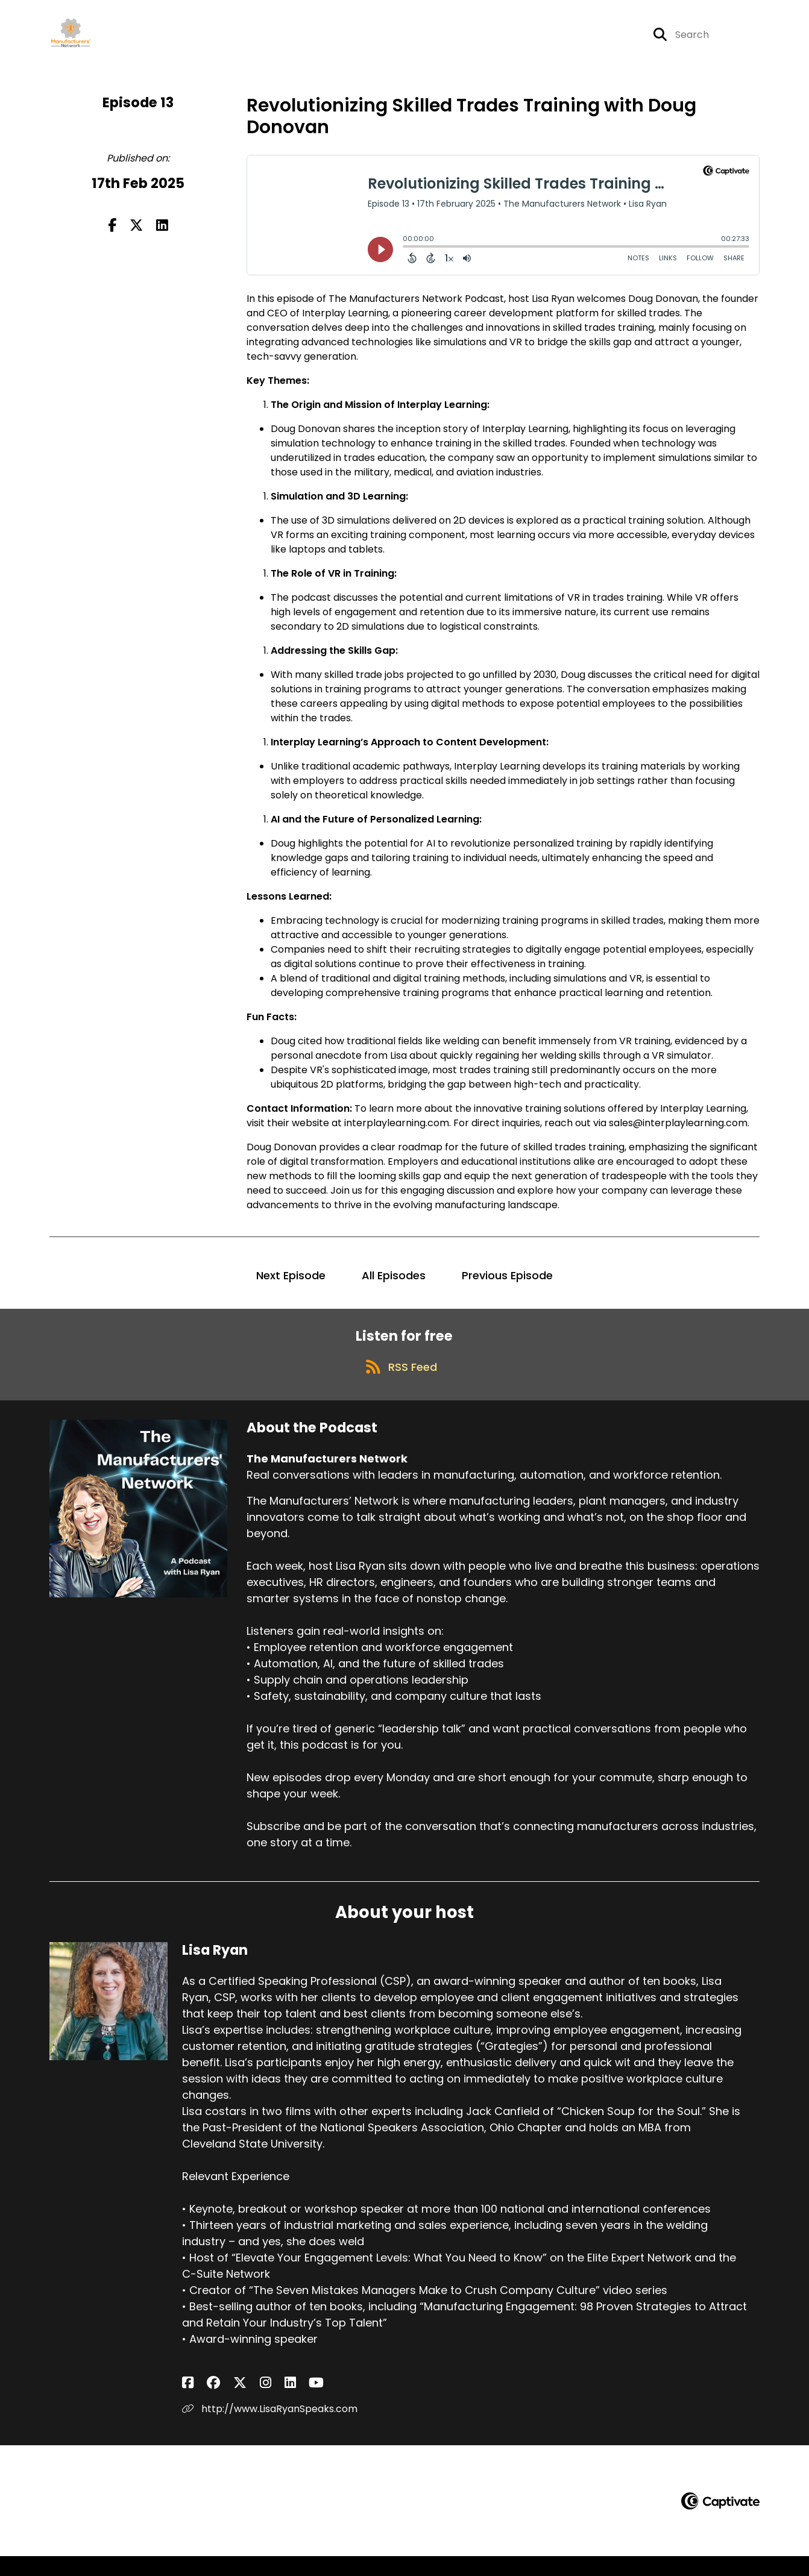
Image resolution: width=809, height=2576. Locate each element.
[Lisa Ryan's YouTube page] (262, 2402)
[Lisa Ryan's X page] (218, 2402)
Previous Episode (507, 1284)
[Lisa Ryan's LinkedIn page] (247, 2402)
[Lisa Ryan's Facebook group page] (202, 2402)
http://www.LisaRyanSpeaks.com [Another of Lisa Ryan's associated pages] (269, 2428)
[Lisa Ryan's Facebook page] (188, 2402)
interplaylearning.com (396, 1132)
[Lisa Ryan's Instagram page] (233, 2402)
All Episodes (394, 1284)
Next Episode (291, 1284)
